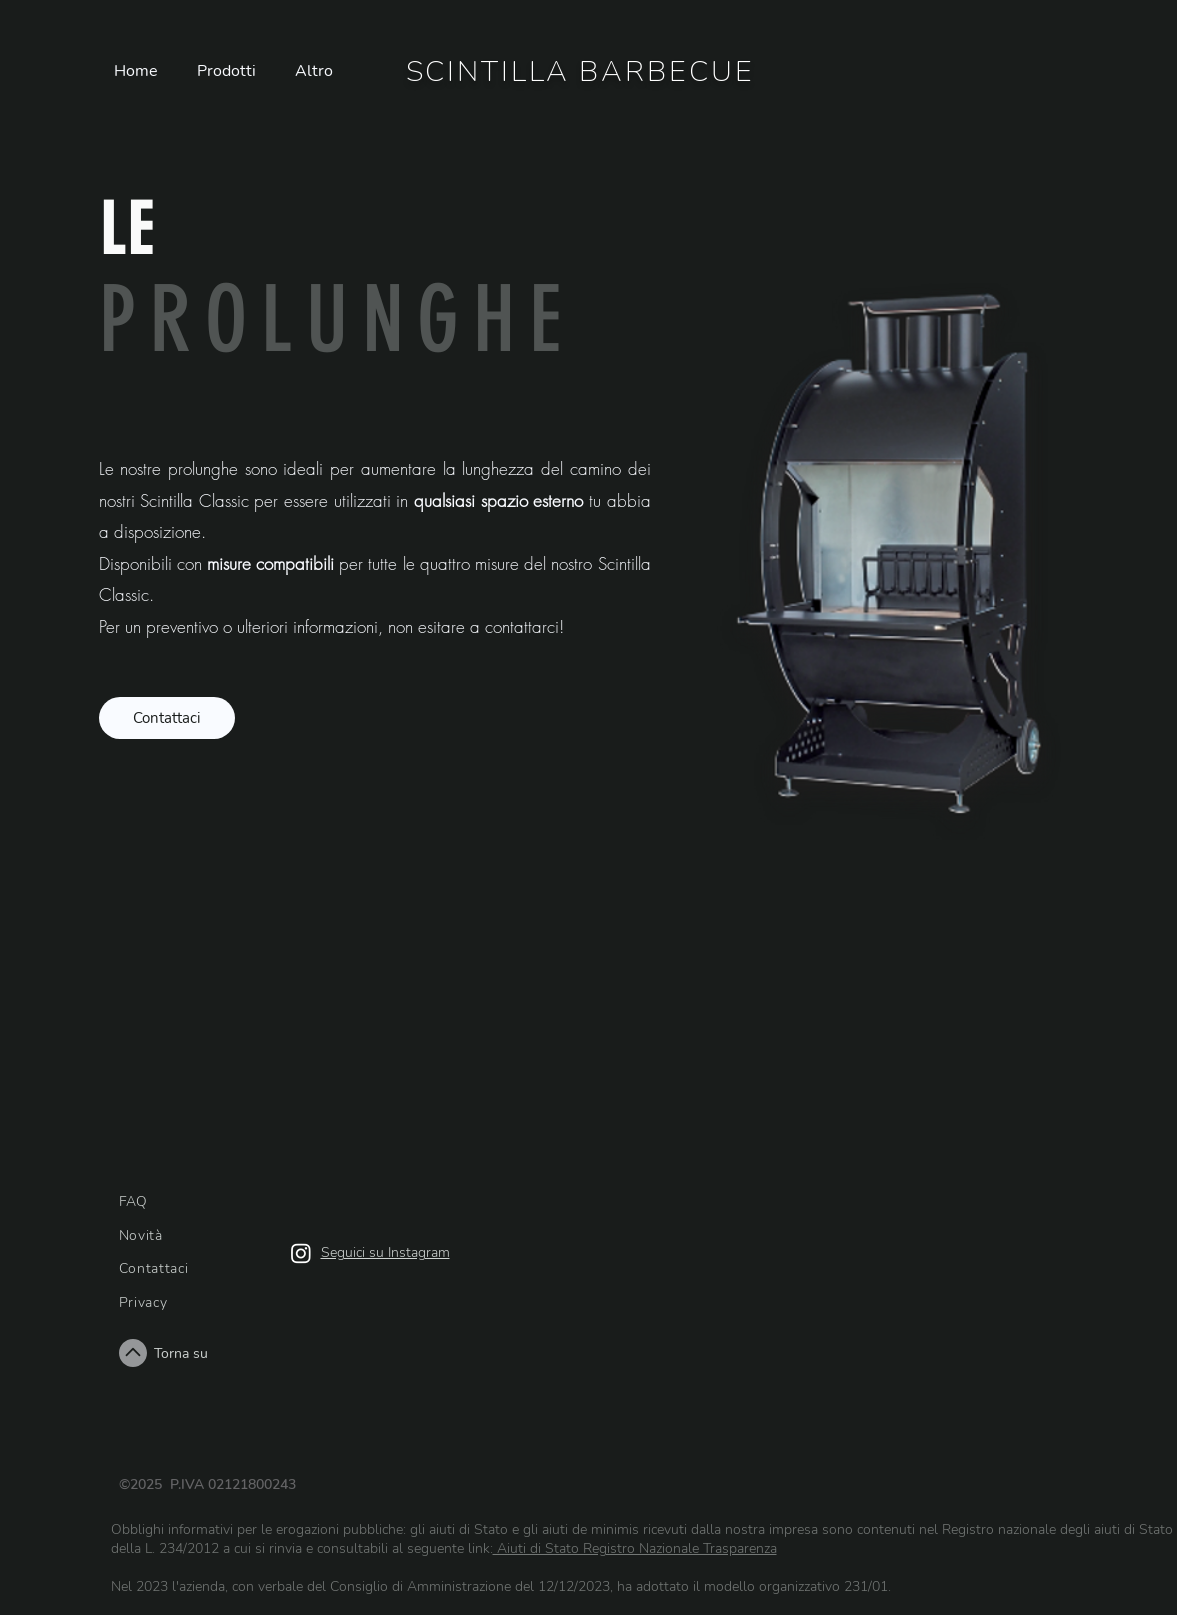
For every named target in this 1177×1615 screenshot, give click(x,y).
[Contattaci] (167, 718)
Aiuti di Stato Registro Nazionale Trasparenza (635, 1548)
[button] (231, 71)
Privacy (143, 1302)
